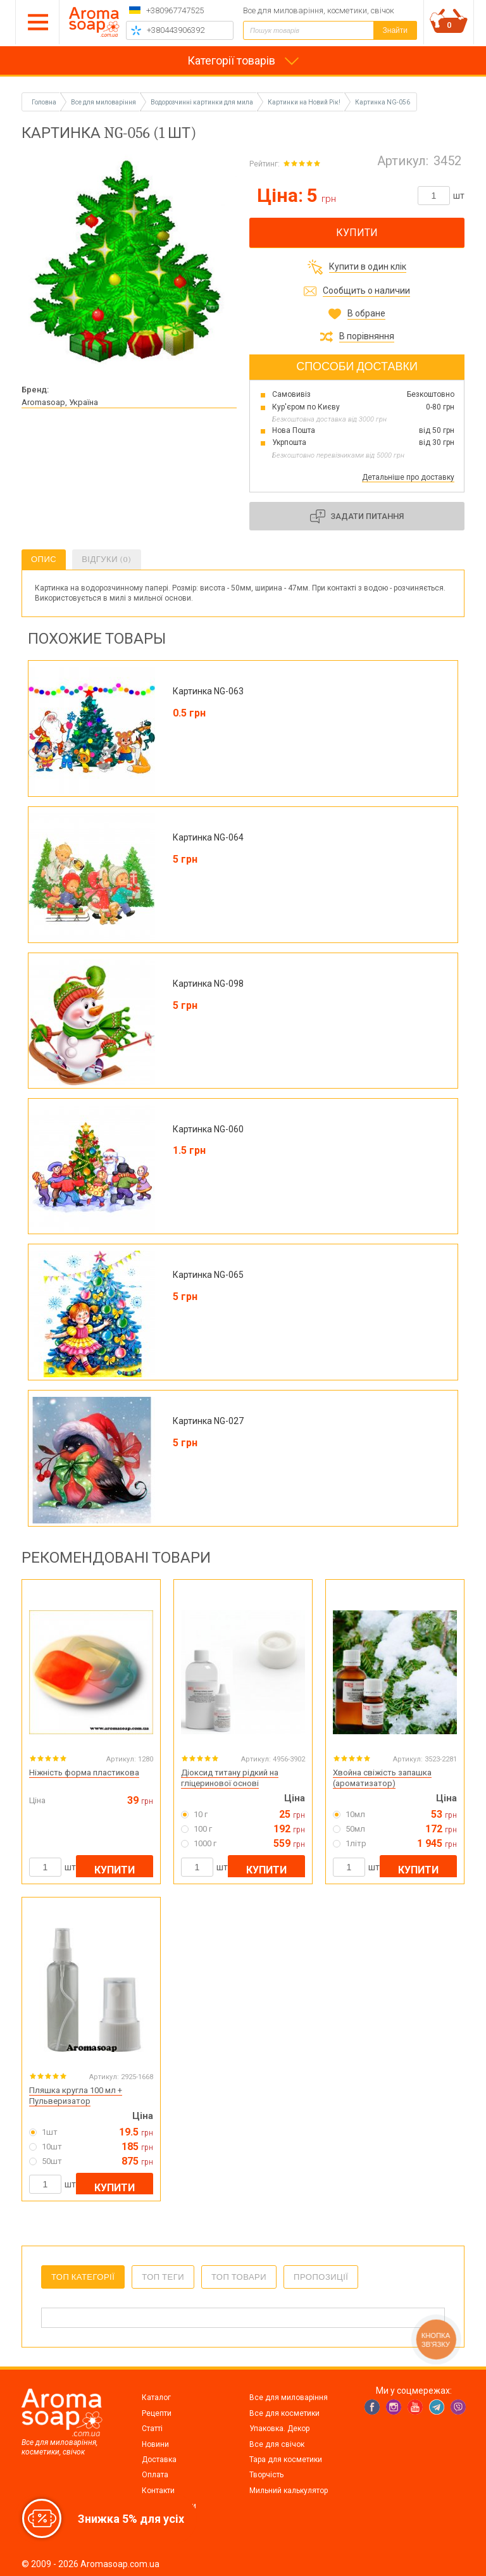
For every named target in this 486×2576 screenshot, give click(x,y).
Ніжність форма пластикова (84, 1772)
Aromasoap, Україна (60, 402)
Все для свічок (276, 2444)
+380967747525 (175, 10)
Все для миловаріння (288, 2397)
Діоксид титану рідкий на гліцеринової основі (229, 1778)
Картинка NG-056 (382, 102)
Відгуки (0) (106, 559)
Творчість (266, 2474)
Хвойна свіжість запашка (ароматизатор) (382, 1778)
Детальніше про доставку (408, 477)
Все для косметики (284, 2413)
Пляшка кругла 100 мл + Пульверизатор (75, 2095)
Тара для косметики (285, 2459)
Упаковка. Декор (279, 2428)
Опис (43, 559)
